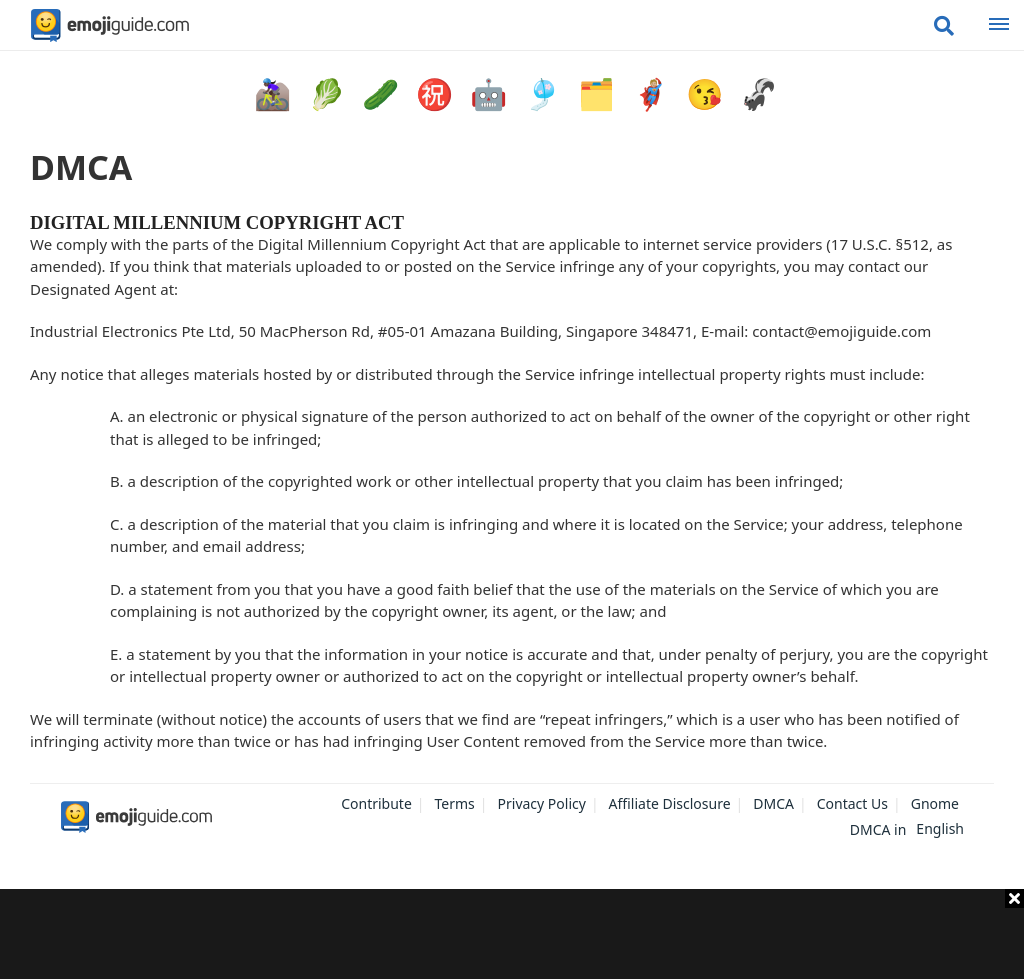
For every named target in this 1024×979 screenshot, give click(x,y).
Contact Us (852, 803)
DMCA (773, 803)
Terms (455, 803)
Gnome (935, 803)
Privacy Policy (542, 803)
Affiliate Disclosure (670, 803)
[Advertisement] (512, 934)
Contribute (376, 803)
